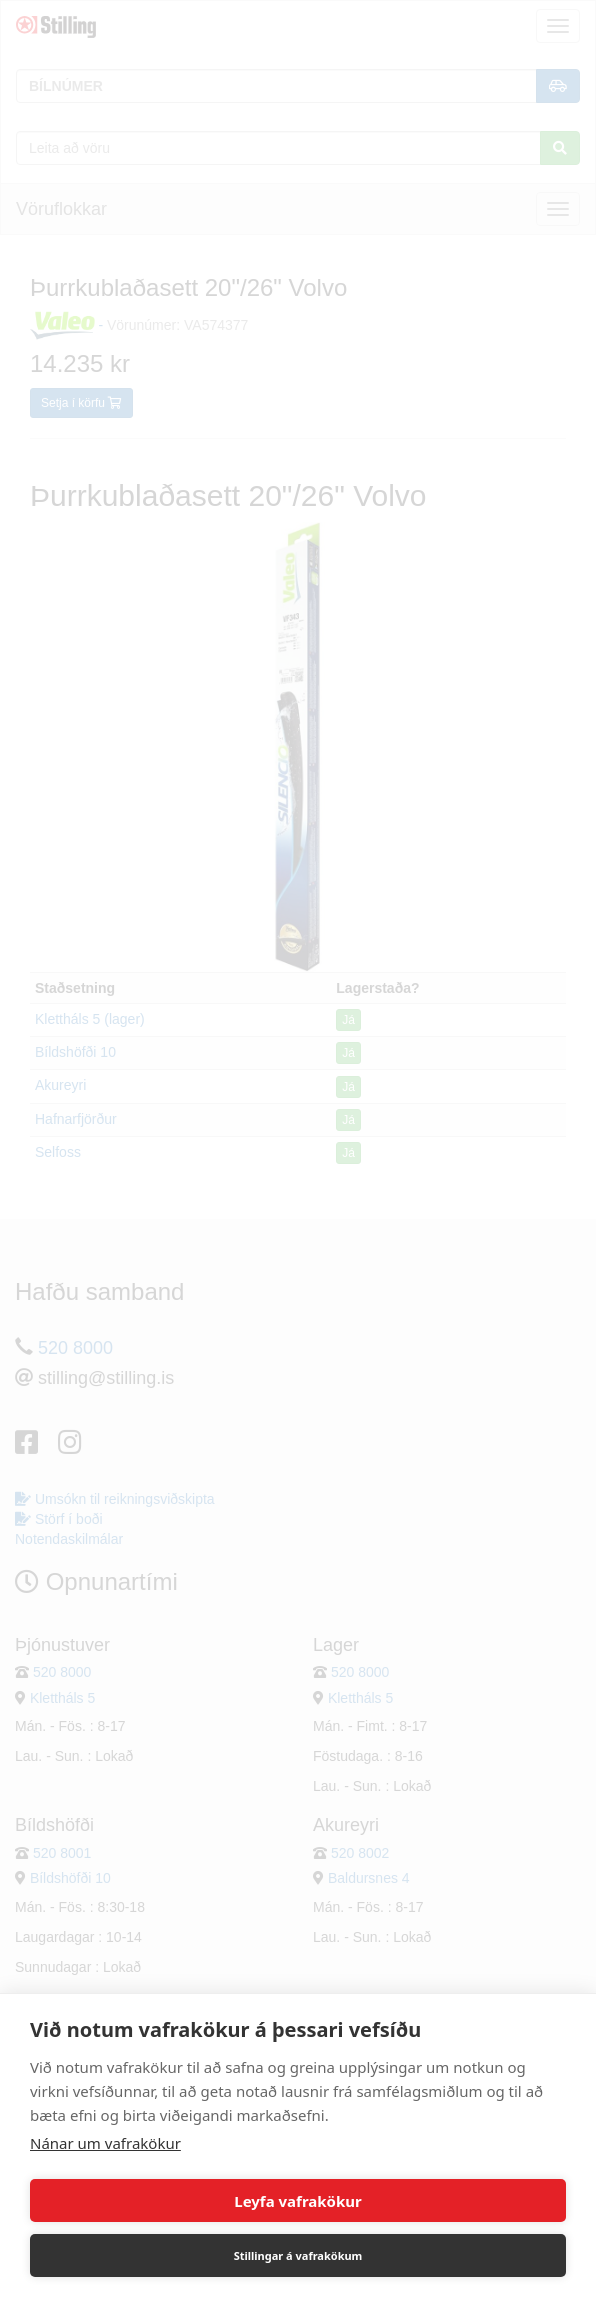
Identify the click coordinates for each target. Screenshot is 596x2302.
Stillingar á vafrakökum (298, 2255)
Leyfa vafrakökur (297, 2201)
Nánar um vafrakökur (105, 2143)
